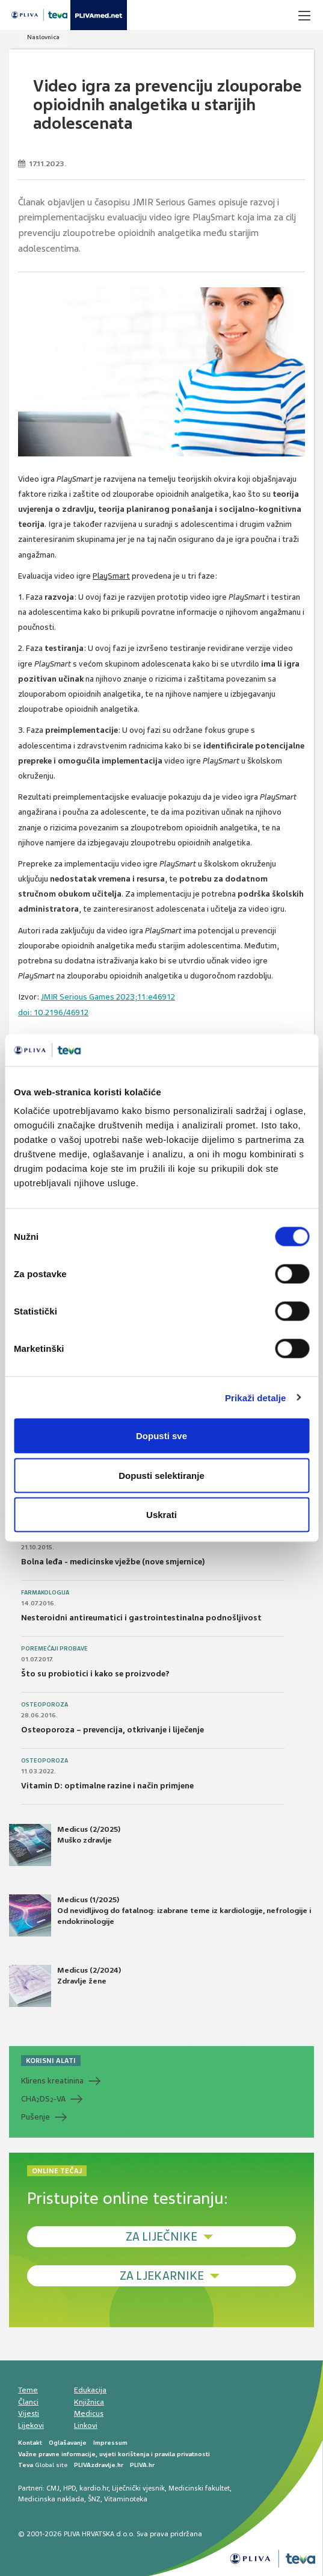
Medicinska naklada (51, 2499)
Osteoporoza (44, 1704)
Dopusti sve (161, 1436)
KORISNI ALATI (51, 2060)
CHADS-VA (43, 2099)
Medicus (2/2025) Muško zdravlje (64, 1845)
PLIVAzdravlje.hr (98, 2465)
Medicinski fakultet (199, 2488)
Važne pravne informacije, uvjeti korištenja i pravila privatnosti (114, 2454)
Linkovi (85, 2425)
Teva (25, 2465)
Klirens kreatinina (52, 2081)
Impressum (110, 2443)
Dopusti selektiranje (161, 1475)
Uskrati (161, 1515)
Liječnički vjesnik (138, 2488)
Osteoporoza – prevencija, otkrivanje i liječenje (112, 1730)
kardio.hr (93, 2488)
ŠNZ (94, 2499)
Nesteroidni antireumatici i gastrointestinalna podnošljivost (141, 1618)
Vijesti (28, 2413)
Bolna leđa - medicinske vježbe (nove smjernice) (113, 1562)
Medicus (88, 2413)
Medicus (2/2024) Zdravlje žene (65, 1986)
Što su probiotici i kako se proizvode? (95, 1674)
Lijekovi (31, 2425)
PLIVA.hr (142, 2465)
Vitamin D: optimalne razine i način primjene (107, 1786)
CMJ (53, 2488)
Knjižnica (89, 2402)
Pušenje (35, 2117)
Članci (28, 2402)
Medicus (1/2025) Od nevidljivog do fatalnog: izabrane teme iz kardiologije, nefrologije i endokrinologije (160, 1915)
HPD (69, 2488)
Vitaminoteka (125, 2499)
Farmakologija (45, 1592)
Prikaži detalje (255, 1397)
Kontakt (30, 2443)
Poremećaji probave (54, 1648)
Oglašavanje (68, 2443)
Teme (28, 2390)
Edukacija (90, 2390)
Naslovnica (43, 37)
